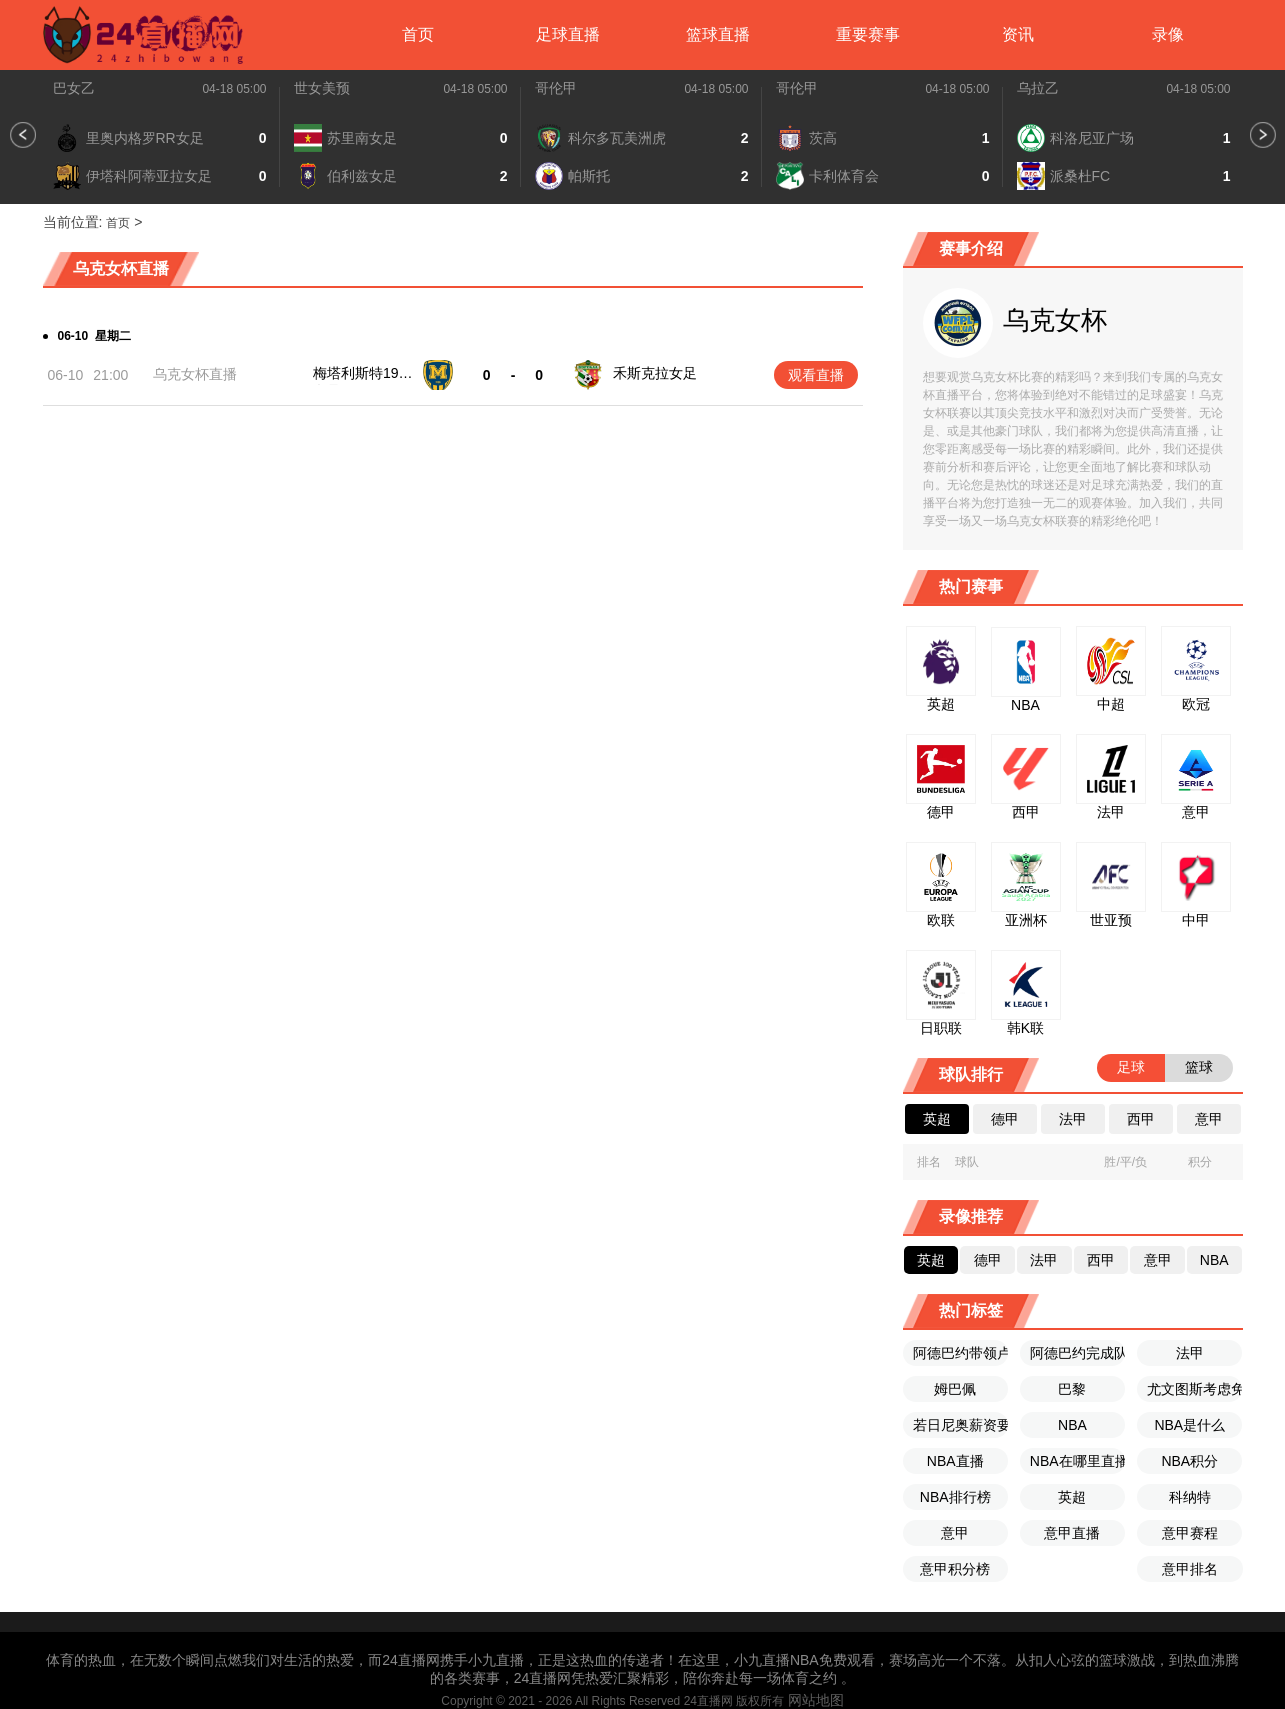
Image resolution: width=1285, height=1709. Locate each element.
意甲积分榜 (955, 1569)
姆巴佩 (955, 1389)
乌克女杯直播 (195, 374)
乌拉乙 (1038, 88)
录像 (1168, 34)
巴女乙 (74, 88)
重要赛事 (868, 34)
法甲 (1190, 1353)
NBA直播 (955, 1461)
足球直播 (568, 34)
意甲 (955, 1533)
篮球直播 (718, 34)
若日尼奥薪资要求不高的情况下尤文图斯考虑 (960, 1425)
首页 (418, 34)
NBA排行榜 (955, 1497)
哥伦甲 (556, 88)
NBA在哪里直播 (1077, 1461)
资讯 (1018, 34)
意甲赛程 (1190, 1533)
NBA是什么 (1189, 1425)
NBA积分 (1189, 1461)
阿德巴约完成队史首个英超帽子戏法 (1077, 1353)
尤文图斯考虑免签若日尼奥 (1194, 1389)
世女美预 (322, 88)
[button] (23, 135)
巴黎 (1072, 1389)
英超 (1072, 1497)
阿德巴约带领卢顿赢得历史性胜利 (960, 1353)
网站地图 (816, 1700)
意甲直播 (1072, 1533)
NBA (1072, 1425)
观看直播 (816, 375)
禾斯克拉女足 (655, 373)
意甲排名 (1190, 1569)
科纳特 (1190, 1497)
